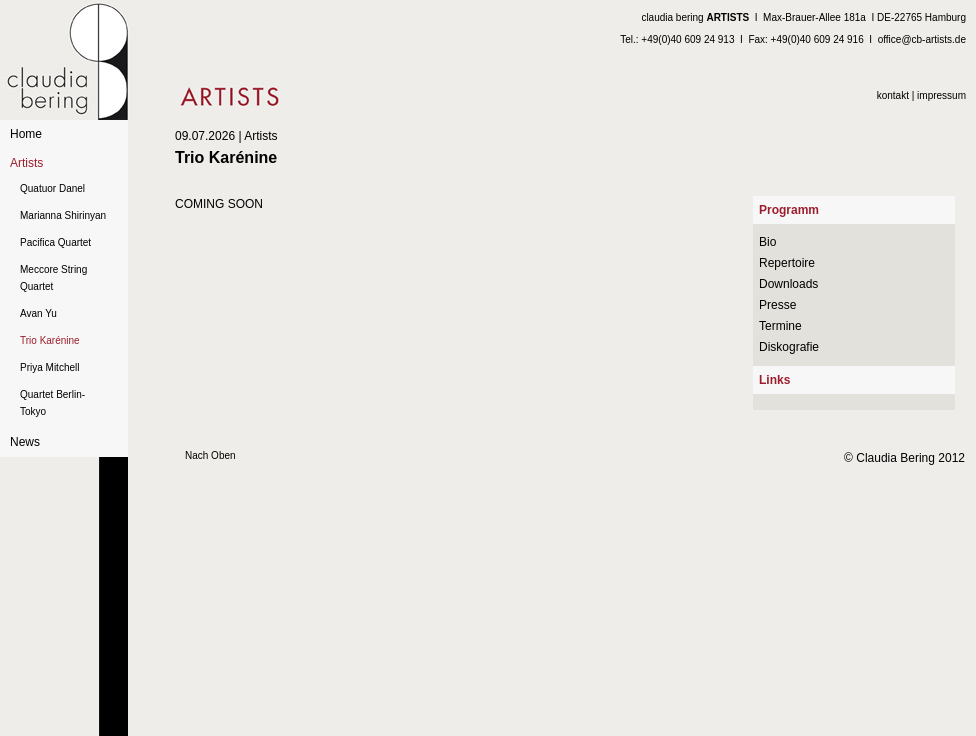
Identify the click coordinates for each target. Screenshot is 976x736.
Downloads (788, 284)
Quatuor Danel (52, 188)
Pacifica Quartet (55, 242)
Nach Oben (210, 455)
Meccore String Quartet (53, 278)
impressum (941, 95)
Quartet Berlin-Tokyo (52, 403)
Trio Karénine (50, 340)
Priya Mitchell (49, 367)
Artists (26, 163)
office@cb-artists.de (922, 39)
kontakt (893, 95)
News (25, 442)
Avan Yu (38, 313)
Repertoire (787, 263)
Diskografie (789, 347)
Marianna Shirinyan (63, 215)
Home (26, 134)
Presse (777, 305)
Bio (767, 242)
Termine (780, 326)
